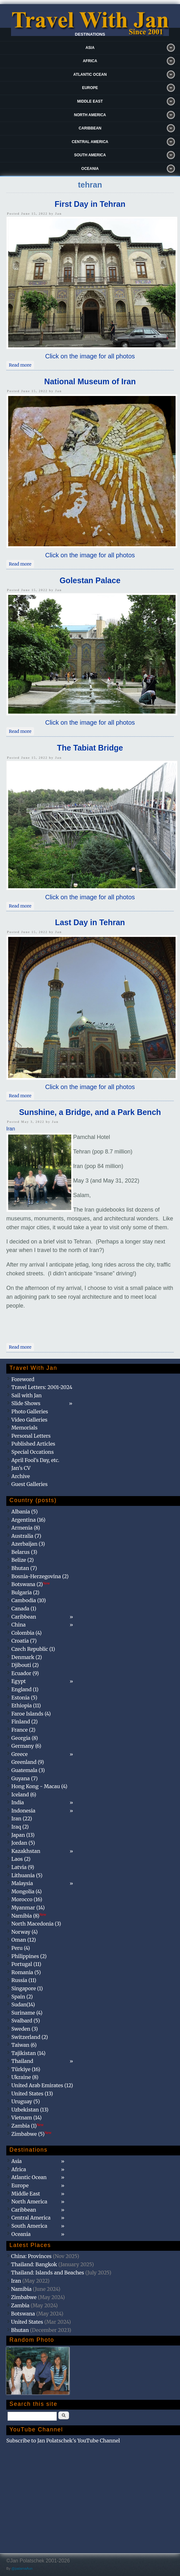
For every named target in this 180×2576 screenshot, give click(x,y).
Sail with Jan (26, 1395)
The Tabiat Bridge (90, 747)
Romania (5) (26, 1972)
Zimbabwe (24, 2297)
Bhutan (20, 2330)
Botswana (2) (30, 1584)
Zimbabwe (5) (31, 2134)
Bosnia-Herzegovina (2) (39, 1576)
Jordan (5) (23, 1843)
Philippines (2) (29, 1956)
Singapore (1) (27, 1988)
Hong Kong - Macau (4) (39, 1786)
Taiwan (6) (24, 2045)
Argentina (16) (28, 1520)
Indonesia (23, 1810)
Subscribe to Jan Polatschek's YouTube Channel (63, 2440)
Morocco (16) (26, 1899)
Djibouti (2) (25, 1665)
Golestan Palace (90, 580)
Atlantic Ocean (90, 74)
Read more (21, 364)
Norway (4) (24, 1932)
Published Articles (33, 1444)
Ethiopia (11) (26, 1705)
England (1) (24, 1689)
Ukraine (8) (24, 2077)
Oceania (90, 168)
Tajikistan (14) (28, 2053)
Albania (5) (24, 1511)
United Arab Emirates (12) (42, 2085)
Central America (90, 142)
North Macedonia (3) (36, 1923)
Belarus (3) (24, 1552)
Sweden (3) (24, 2029)
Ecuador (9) (25, 1673)
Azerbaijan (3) (28, 1544)
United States (27, 2322)
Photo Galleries (29, 1411)
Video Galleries (29, 1420)
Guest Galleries (29, 1484)
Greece (19, 1754)
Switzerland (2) (29, 2037)
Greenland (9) (27, 1762)
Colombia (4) (26, 1633)
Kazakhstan (25, 1851)
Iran (10, 1128)
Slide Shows (25, 1403)
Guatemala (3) (28, 1770)
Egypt (18, 1681)
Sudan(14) (23, 2004)
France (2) (23, 1730)
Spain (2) (22, 1996)
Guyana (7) (24, 1778)
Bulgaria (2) (25, 1592)
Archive (20, 1476)
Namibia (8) (28, 1916)
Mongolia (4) (26, 1891)
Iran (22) (21, 1818)
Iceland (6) (23, 1794)
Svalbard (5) (25, 2020)
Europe (90, 88)
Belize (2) (22, 1560)
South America (90, 155)
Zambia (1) (27, 2126)
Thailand (22, 2061)
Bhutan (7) (24, 1568)
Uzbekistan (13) (30, 2109)
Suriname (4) (27, 2013)
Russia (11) (23, 1980)
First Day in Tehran (90, 204)
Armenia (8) (25, 1528)
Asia (90, 47)
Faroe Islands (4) (31, 1713)
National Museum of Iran (90, 381)
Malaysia (22, 1883)
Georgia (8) (24, 1738)
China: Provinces (31, 2256)
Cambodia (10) (28, 1600)
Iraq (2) (20, 1827)
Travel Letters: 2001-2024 (41, 1387)
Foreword (22, 1379)
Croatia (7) (24, 1641)
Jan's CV (21, 1468)
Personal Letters (31, 1436)
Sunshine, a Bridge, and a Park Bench (90, 1112)
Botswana (23, 2313)
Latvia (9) (22, 1867)
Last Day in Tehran (90, 922)
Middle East (90, 101)
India (17, 1802)
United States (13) (32, 2093)
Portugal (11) (26, 1964)
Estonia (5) (24, 1697)
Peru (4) (20, 1948)
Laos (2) (21, 1859)
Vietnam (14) (26, 2117)
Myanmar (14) (28, 1907)
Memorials (24, 1427)
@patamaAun (21, 2568)
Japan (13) (23, 1835)
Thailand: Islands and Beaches (47, 2272)
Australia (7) (26, 1536)
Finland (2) (24, 1721)
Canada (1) (23, 1608)
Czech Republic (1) (33, 1649)
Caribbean (90, 128)
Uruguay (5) (25, 2101)
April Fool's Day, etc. (35, 1460)
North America (90, 115)
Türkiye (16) (25, 2069)
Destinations (90, 34)
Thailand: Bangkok (34, 2264)
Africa (90, 61)
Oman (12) (23, 1940)
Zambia (20, 2305)
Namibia (21, 2289)
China (18, 1624)
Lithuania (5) (27, 1875)
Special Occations (32, 1452)
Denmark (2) (26, 1657)
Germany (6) (26, 1746)
